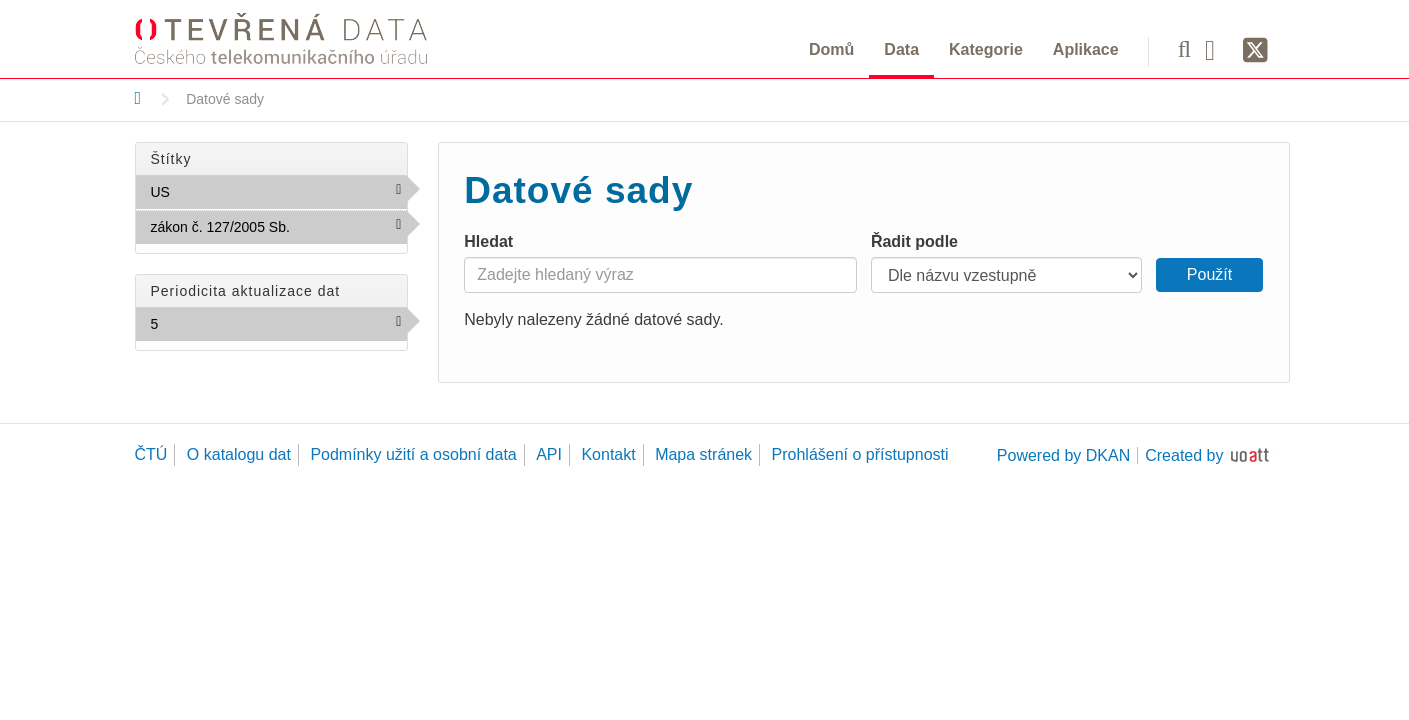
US (213, 191)
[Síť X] (1255, 51)
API (549, 454)
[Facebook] (1217, 49)
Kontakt (608, 454)
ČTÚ (151, 454)
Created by (1184, 455)
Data (901, 49)
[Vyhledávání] (1184, 49)
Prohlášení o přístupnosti (860, 454)
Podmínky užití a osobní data (413, 454)
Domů (831, 49)
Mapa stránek (703, 454)
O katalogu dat (239, 454)
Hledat (488, 241)
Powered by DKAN (1063, 455)
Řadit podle (914, 241)
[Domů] (138, 98)
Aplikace (1086, 49)
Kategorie (986, 49)
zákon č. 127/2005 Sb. (279, 231)
